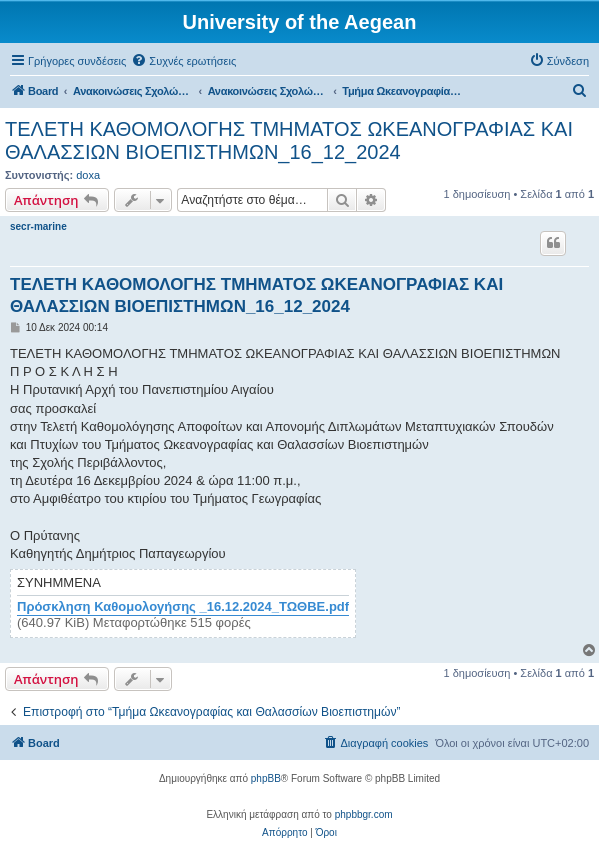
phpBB (266, 778)
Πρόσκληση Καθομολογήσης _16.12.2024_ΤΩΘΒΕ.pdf (183, 607)
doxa (88, 175)
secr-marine (38, 226)
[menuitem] (183, 61)
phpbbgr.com (364, 814)
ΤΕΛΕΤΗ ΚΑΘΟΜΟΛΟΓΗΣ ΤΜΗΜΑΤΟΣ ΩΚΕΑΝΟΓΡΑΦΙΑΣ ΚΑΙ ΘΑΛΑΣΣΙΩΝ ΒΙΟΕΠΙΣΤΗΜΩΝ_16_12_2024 (289, 140)
